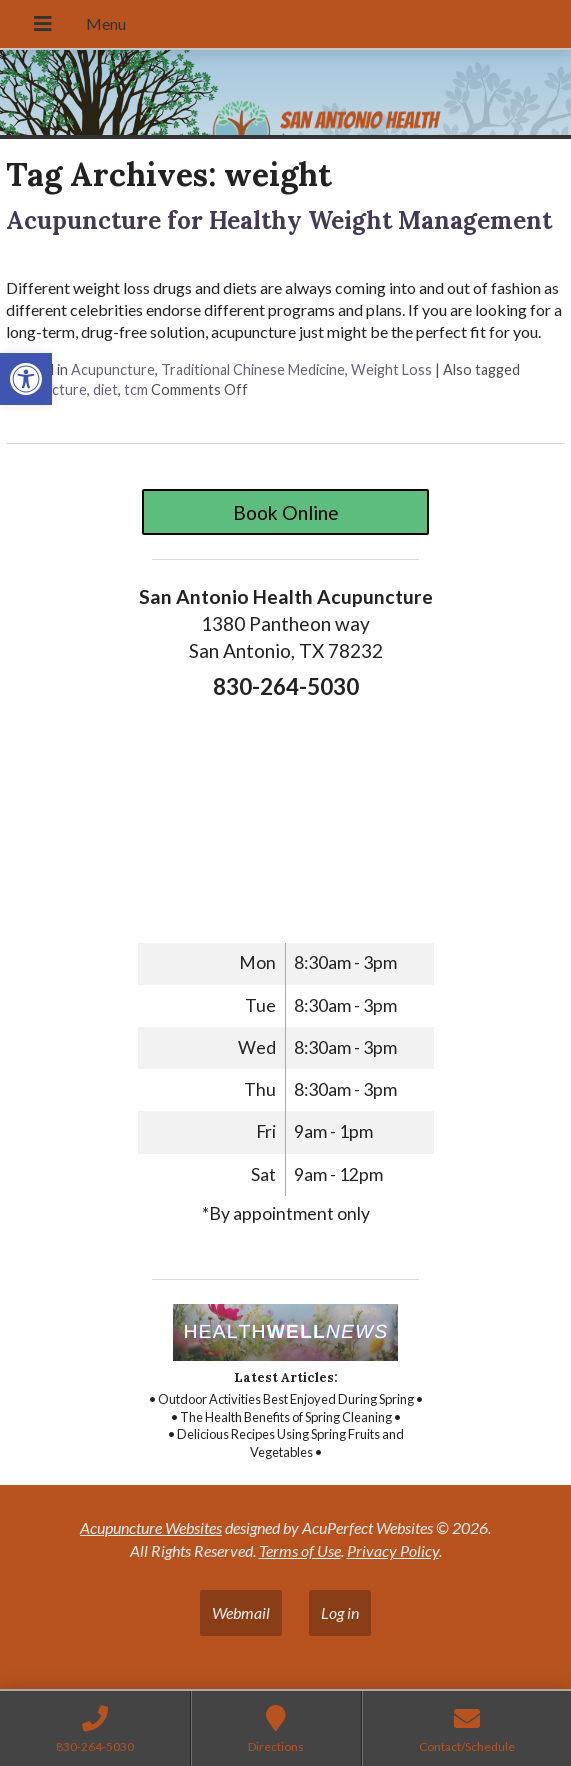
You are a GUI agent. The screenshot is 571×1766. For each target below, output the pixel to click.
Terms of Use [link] (300, 1550)
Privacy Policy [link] (393, 1550)
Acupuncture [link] (113, 369)
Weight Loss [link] (391, 369)
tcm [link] (136, 389)
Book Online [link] (286, 512)
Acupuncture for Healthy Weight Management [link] (279, 220)
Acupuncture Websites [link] (151, 1527)
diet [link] (105, 389)
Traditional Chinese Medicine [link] (253, 369)
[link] (26, 379)
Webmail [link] (241, 1612)
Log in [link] (340, 1612)
